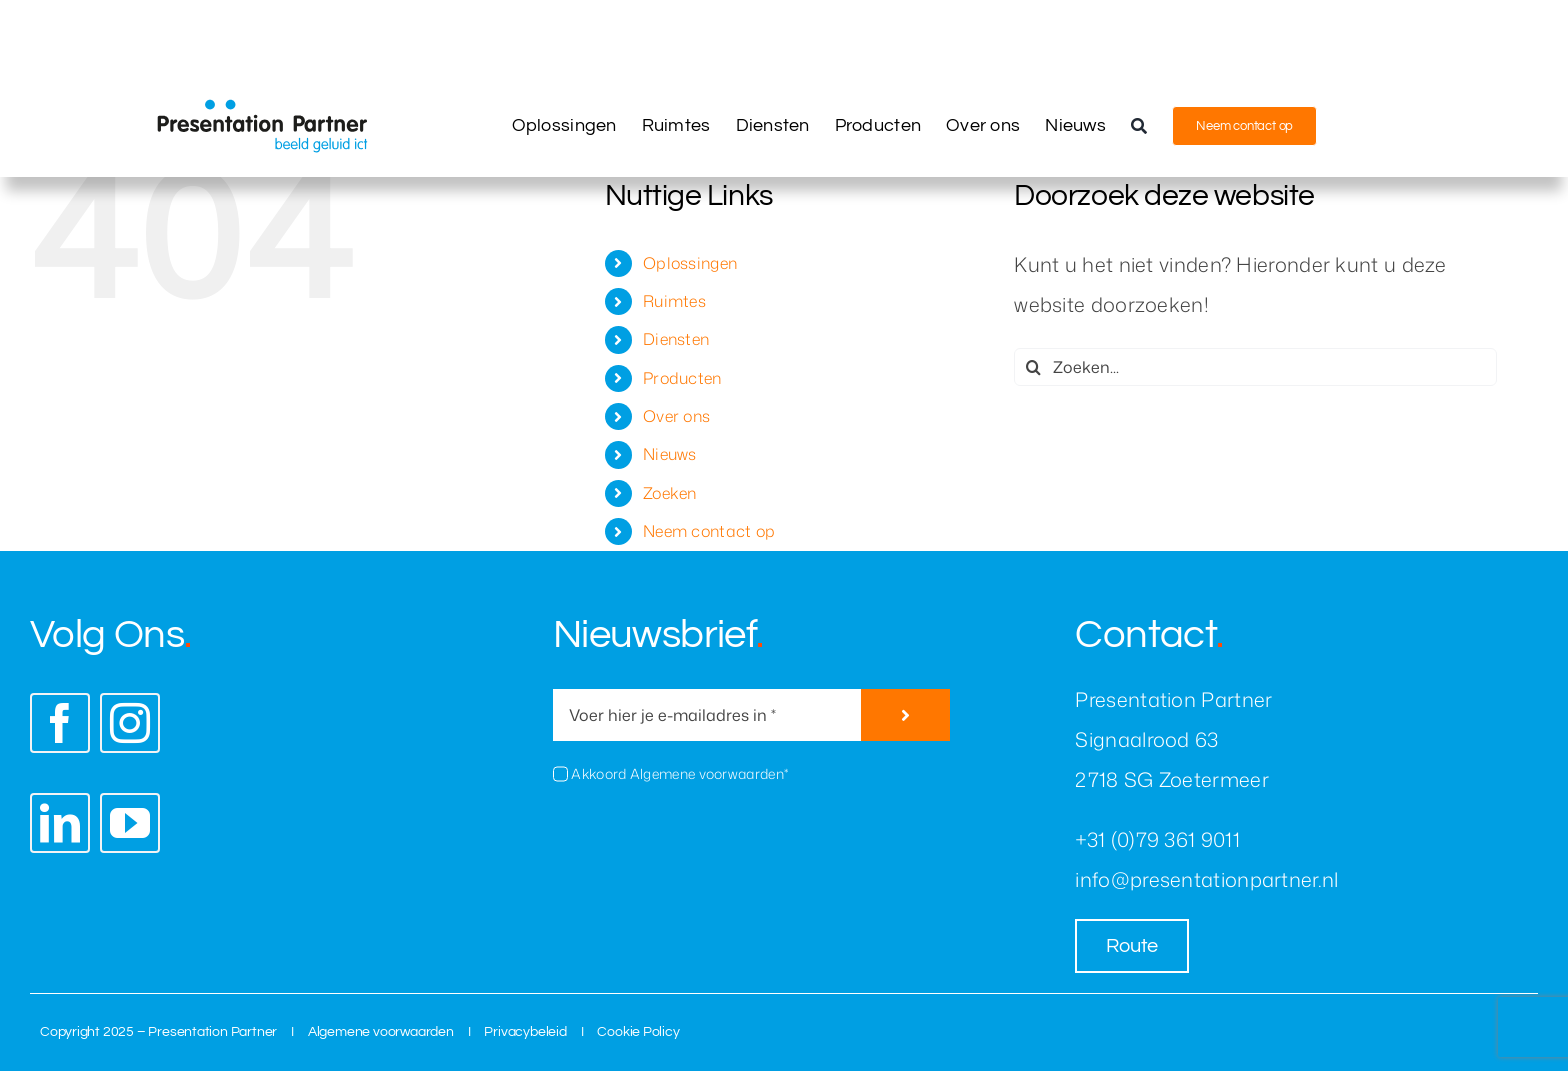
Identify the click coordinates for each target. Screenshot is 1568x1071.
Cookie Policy (638, 1032)
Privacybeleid (525, 1032)
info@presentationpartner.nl (1206, 879)
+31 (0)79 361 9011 (1157, 839)
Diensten (676, 339)
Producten (682, 378)
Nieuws (670, 454)
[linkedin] (60, 823)
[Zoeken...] (1255, 367)
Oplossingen (690, 263)
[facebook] (60, 723)
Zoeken (670, 493)
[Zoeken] (1139, 126)
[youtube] (130, 823)
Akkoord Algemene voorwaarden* (679, 773)
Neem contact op (709, 531)
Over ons (676, 416)
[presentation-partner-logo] (262, 109)
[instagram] (130, 723)
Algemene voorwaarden (381, 1032)
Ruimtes (674, 301)
